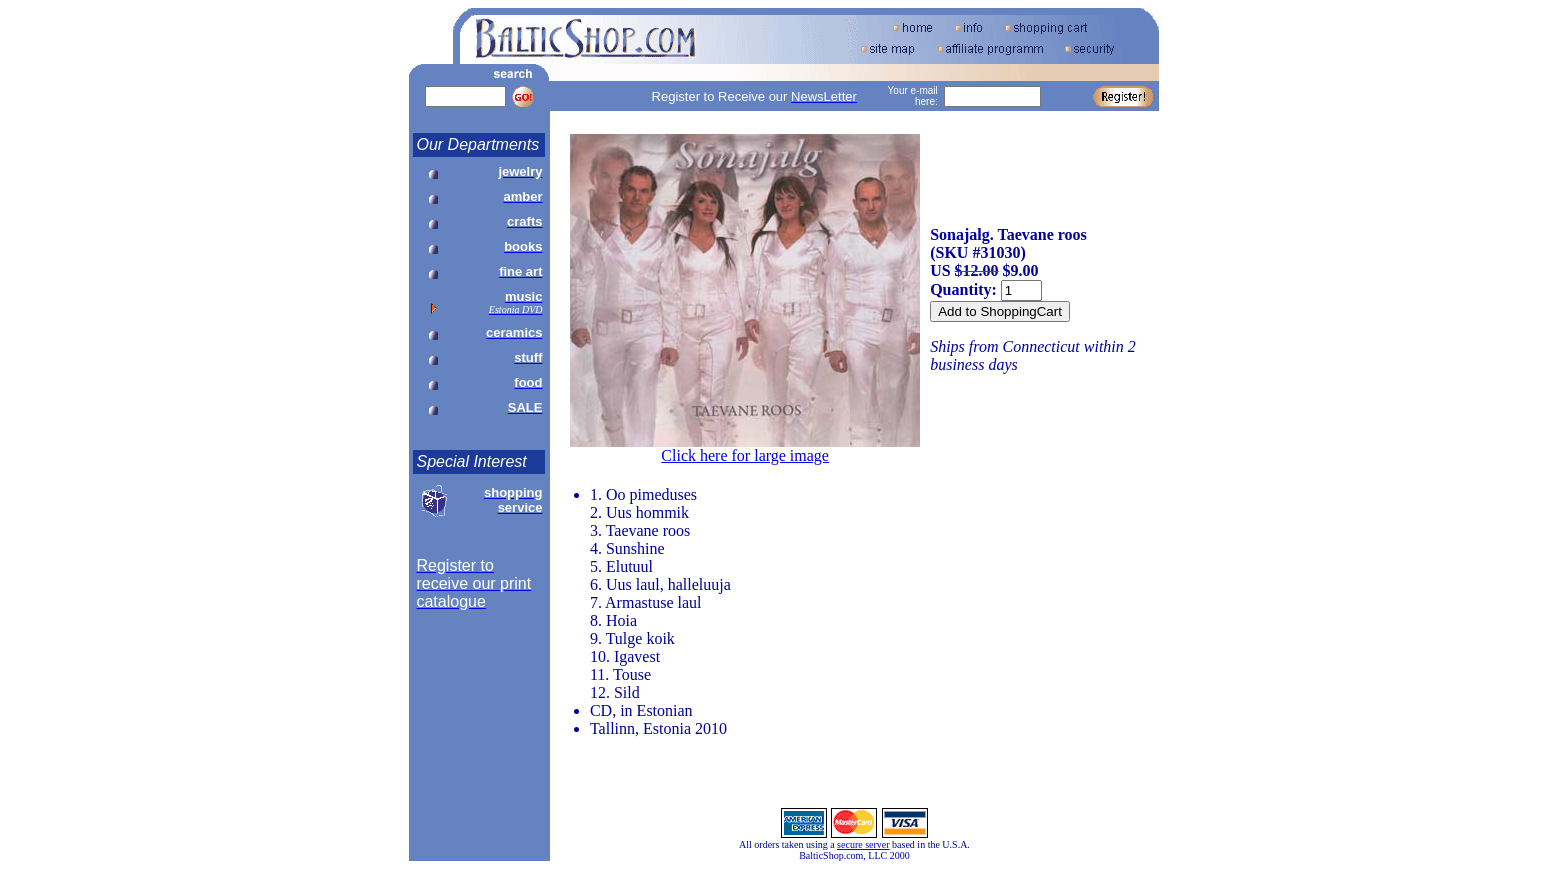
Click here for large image (745, 455)
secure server (863, 844)
